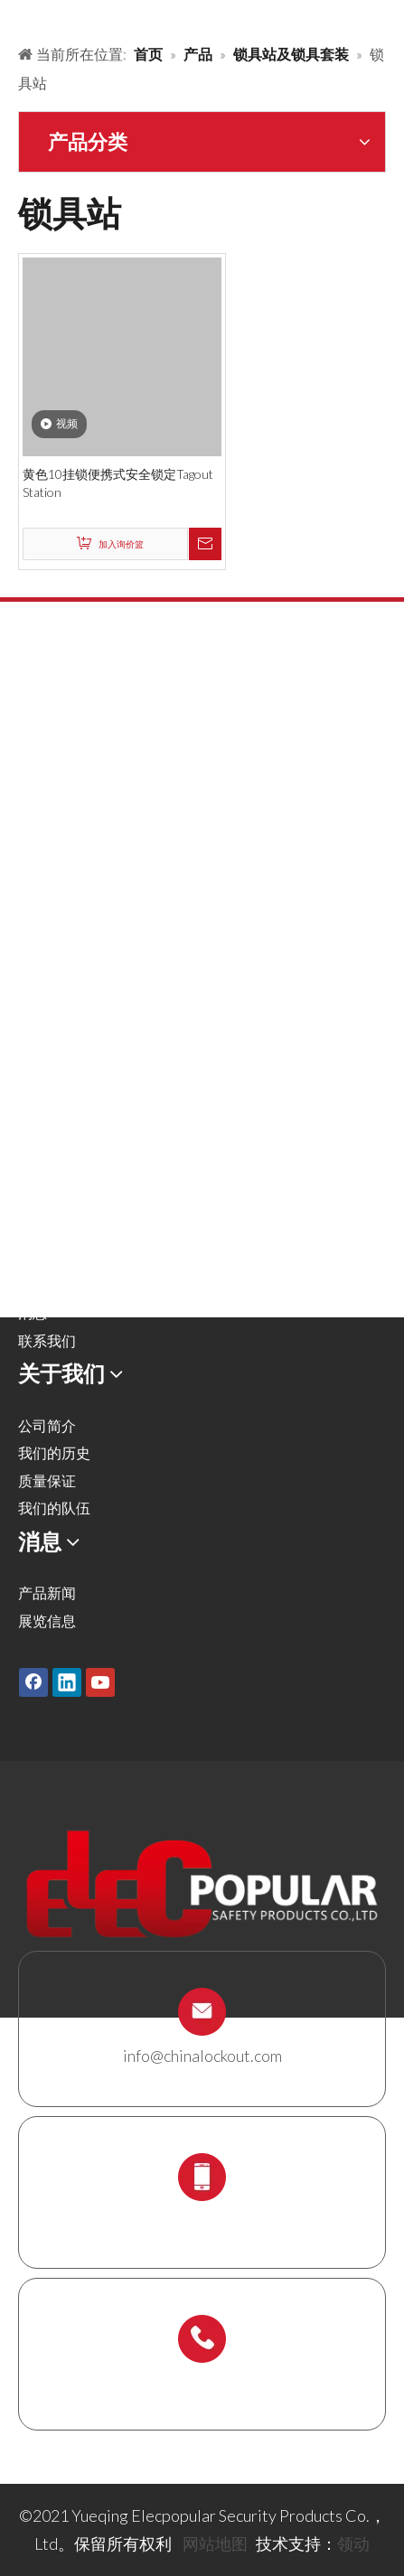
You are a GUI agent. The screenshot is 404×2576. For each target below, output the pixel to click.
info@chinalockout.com (202, 2055)
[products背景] (14, 16)
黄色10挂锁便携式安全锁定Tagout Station (118, 483)
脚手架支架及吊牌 (76, 1062)
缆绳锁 (39, 979)
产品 (32, 1174)
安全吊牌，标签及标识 (90, 951)
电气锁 (39, 923)
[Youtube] (100, 1681)
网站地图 (215, 2543)
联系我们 (47, 1340)
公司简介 (47, 1425)
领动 (353, 2543)
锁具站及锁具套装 (76, 1034)
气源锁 (39, 840)
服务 (32, 1257)
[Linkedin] (66, 1681)
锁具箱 (39, 1007)
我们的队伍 (54, 1507)
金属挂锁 (47, 757)
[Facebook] (33, 1681)
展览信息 (47, 1620)
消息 (32, 1312)
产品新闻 (47, 1592)
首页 (32, 1147)
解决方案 (47, 1202)
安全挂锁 (47, 730)
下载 (32, 1285)
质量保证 (47, 1480)
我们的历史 (54, 1452)
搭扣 (32, 785)
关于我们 (47, 1229)
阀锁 (32, 813)
